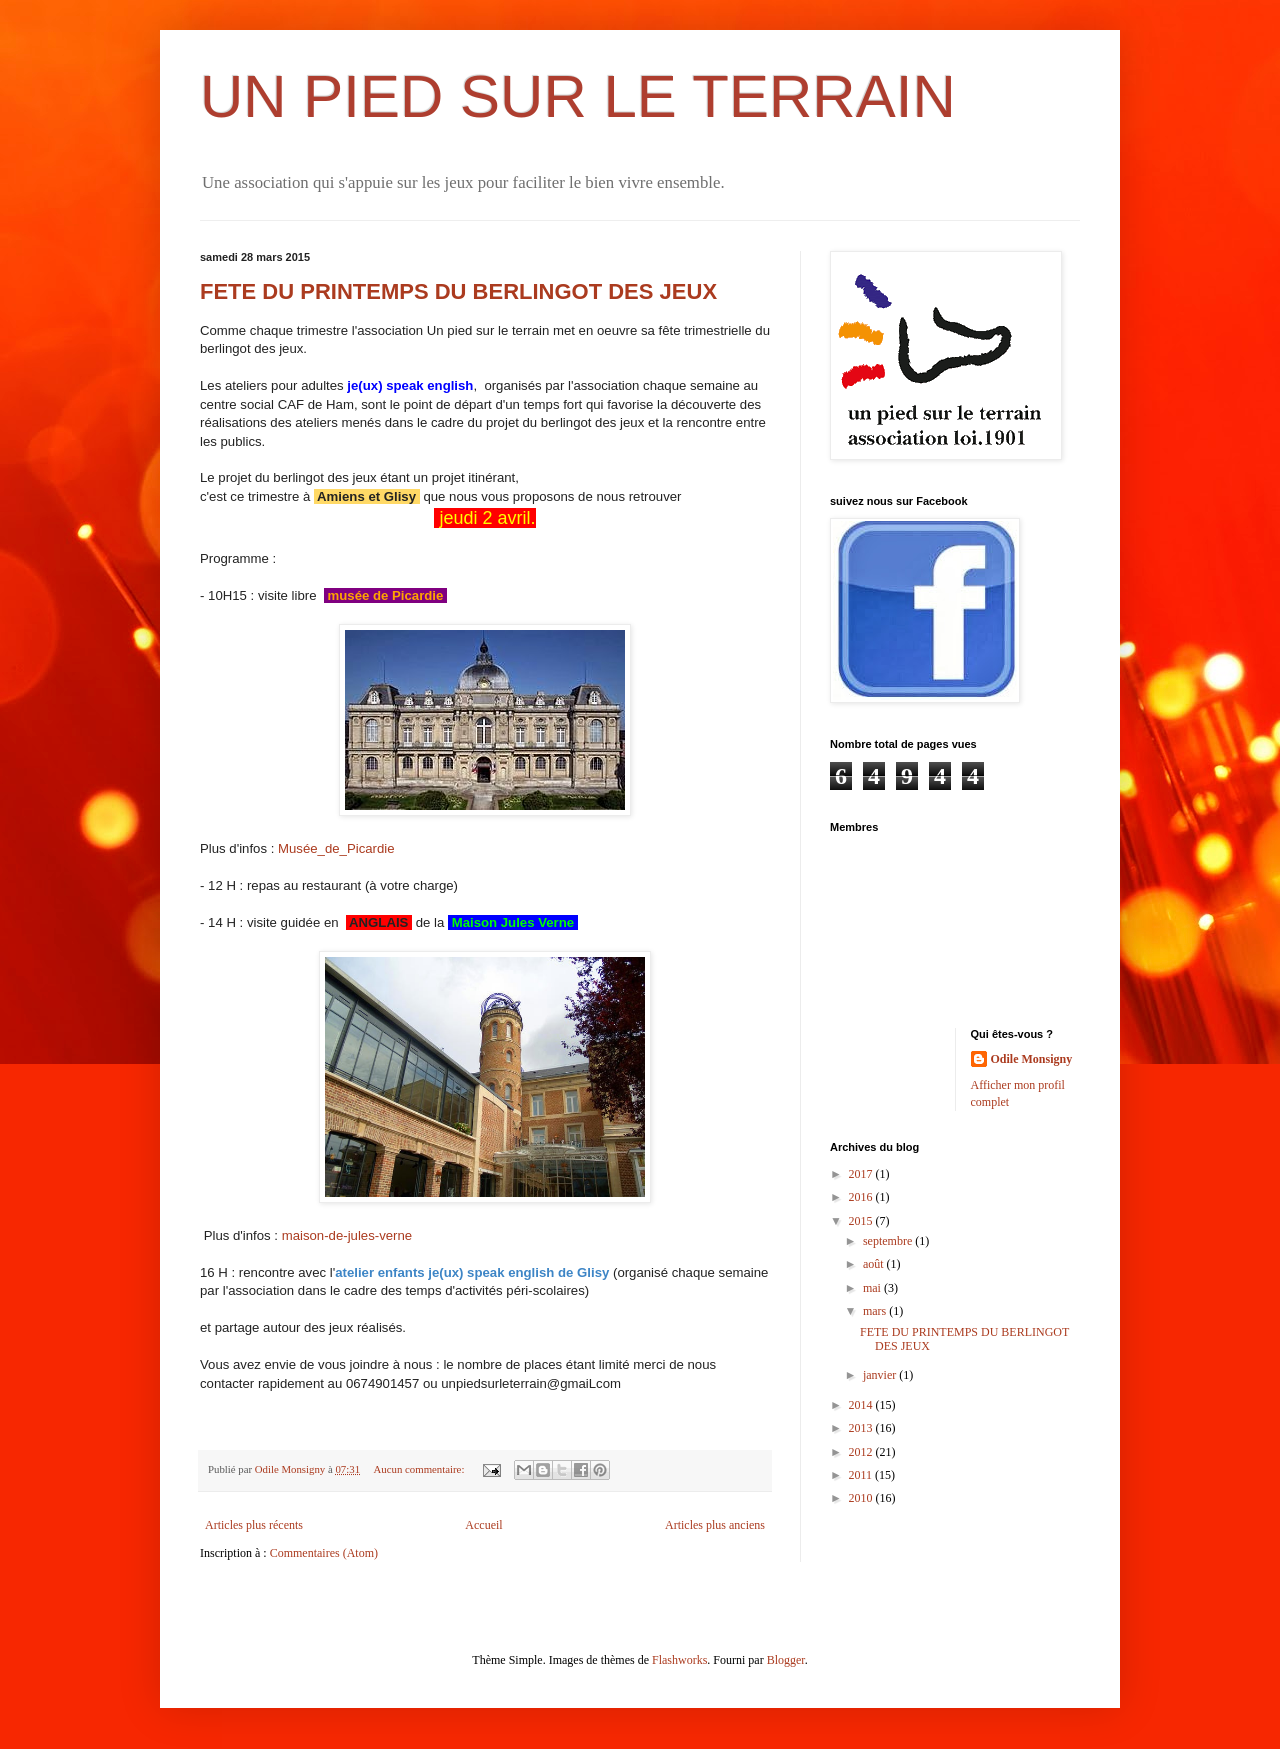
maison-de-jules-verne (347, 1235)
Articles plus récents (254, 1525)
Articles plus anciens (715, 1525)
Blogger (786, 1660)
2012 (862, 1452)
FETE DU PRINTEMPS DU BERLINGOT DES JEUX (458, 291)
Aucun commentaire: (421, 1469)
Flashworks (679, 1660)
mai (873, 1288)
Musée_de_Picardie (336, 848)
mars (876, 1311)
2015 (862, 1221)
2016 (862, 1197)
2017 (862, 1174)
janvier (881, 1375)
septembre (889, 1241)
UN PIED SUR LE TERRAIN (578, 96)
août (875, 1264)
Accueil (483, 1525)
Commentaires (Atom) (324, 1553)
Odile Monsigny (1032, 1059)
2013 (862, 1428)
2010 (862, 1498)
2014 (862, 1405)
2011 (862, 1475)
